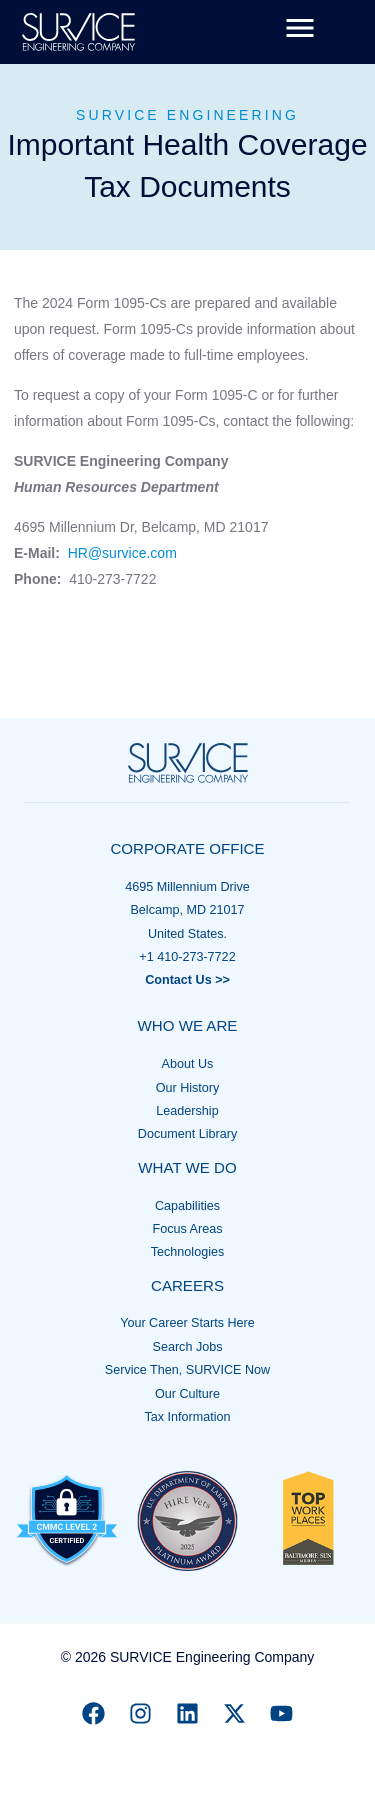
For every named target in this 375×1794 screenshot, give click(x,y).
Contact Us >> (187, 980)
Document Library (187, 1134)
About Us (188, 1064)
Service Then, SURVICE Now (187, 1370)
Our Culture (187, 1394)
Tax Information (187, 1417)
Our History (188, 1088)
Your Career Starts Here (187, 1323)
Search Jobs (187, 1347)
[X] (234, 1713)
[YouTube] (281, 1713)
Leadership (187, 1111)
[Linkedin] (187, 1713)
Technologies (188, 1252)
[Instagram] (140, 1713)
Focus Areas (188, 1229)
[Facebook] (93, 1713)
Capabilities (187, 1206)
